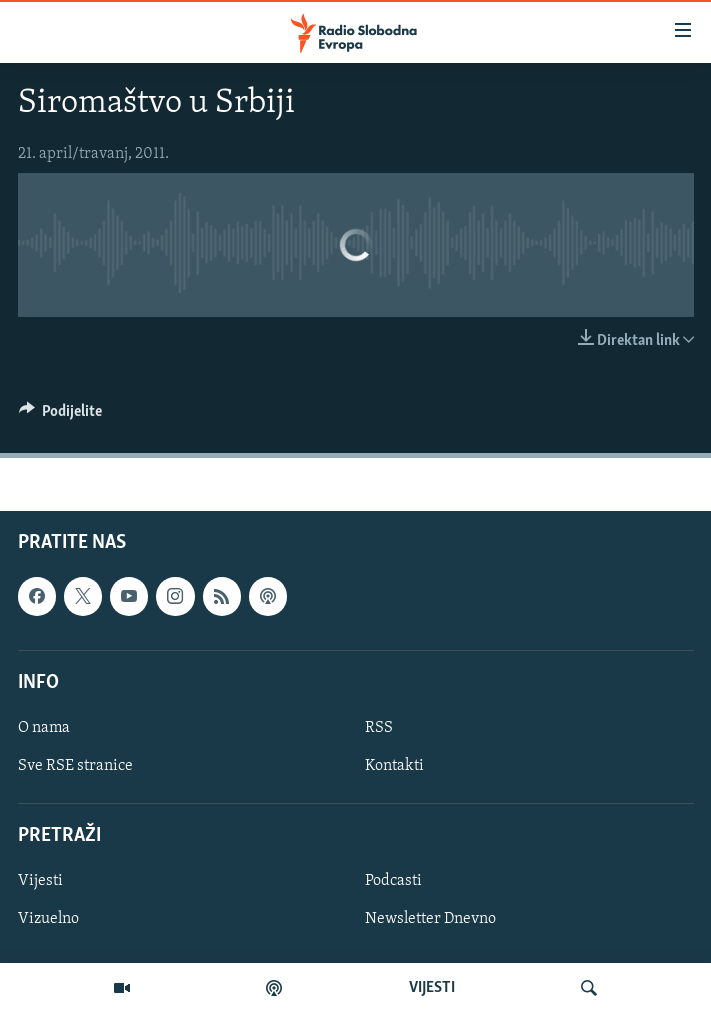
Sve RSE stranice (75, 766)
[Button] (61, 416)
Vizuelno (48, 920)
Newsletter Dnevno (430, 920)
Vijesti (40, 882)
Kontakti (394, 766)
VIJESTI (432, 988)
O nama (44, 728)
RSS (379, 728)
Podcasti (393, 882)
